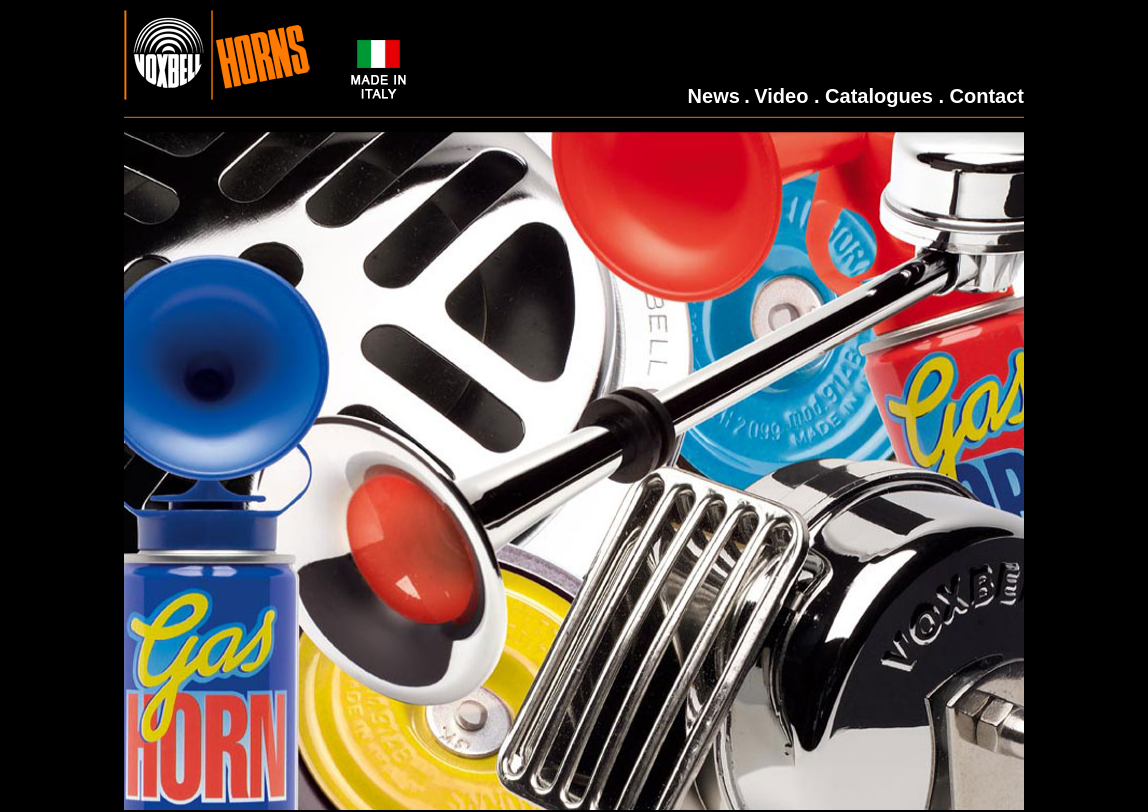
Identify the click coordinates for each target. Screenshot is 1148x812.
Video (781, 96)
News (714, 96)
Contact (987, 96)
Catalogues (879, 96)
